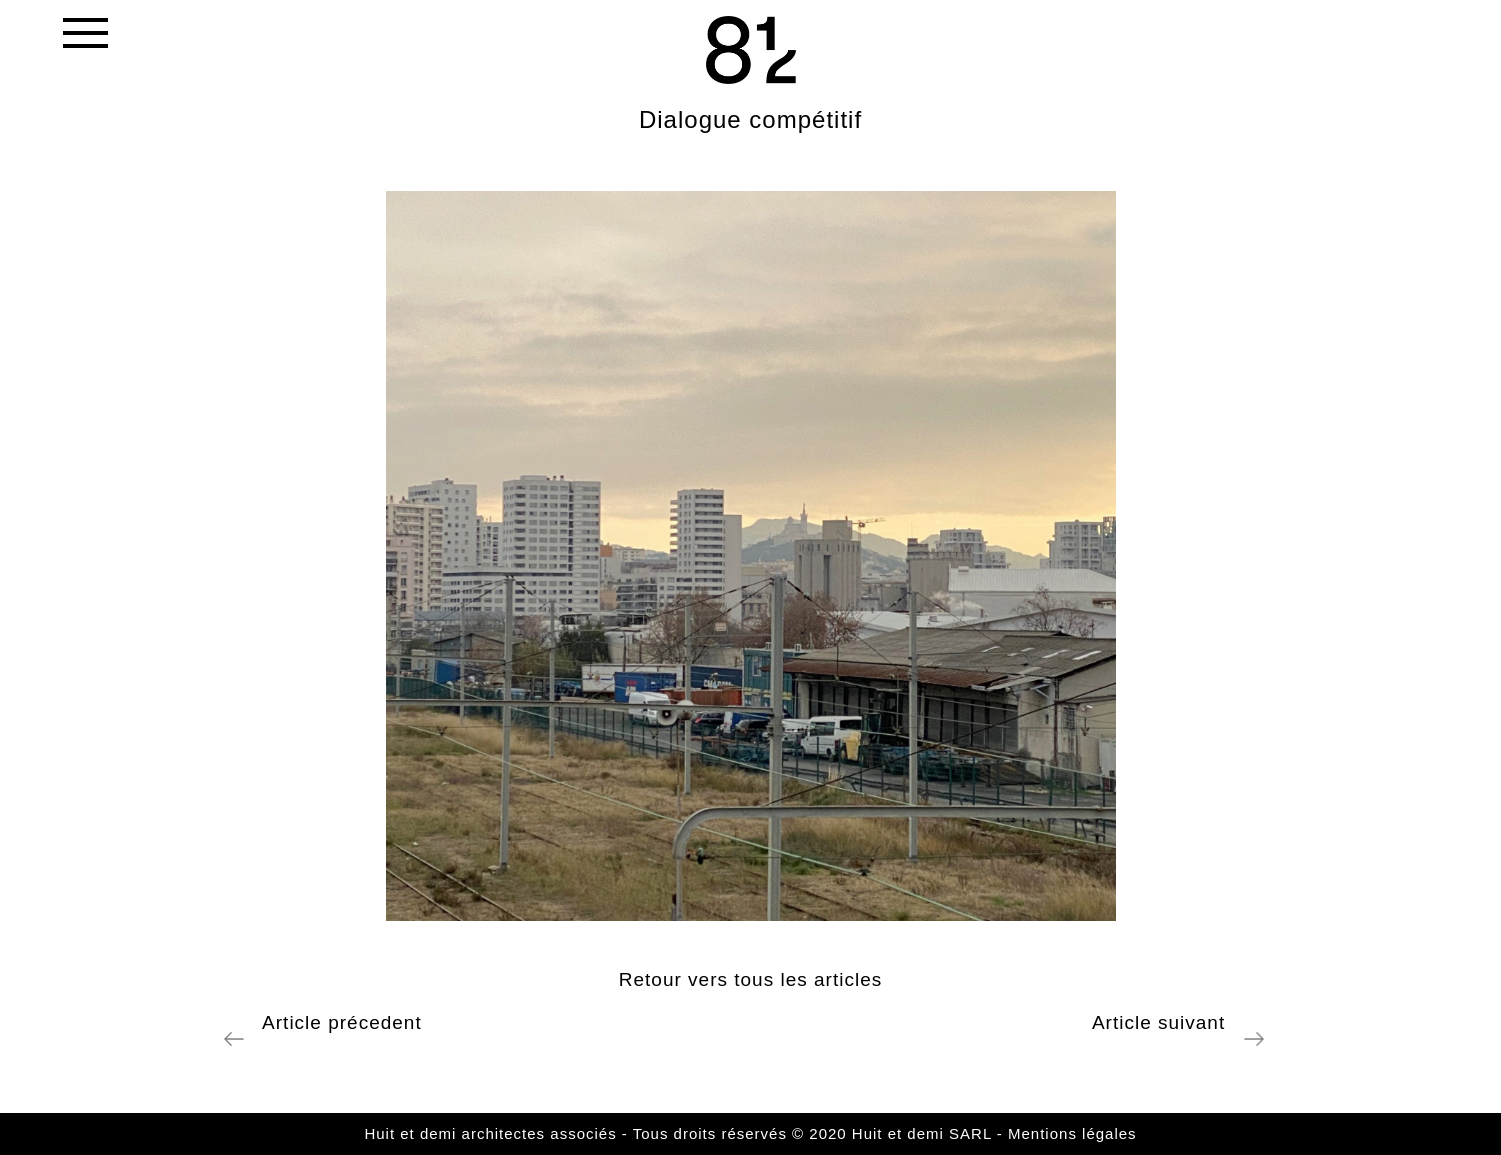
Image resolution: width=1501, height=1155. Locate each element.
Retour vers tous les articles (750, 979)
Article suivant (1165, 1022)
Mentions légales (1072, 1133)
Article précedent (336, 1022)
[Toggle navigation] (84, 37)
